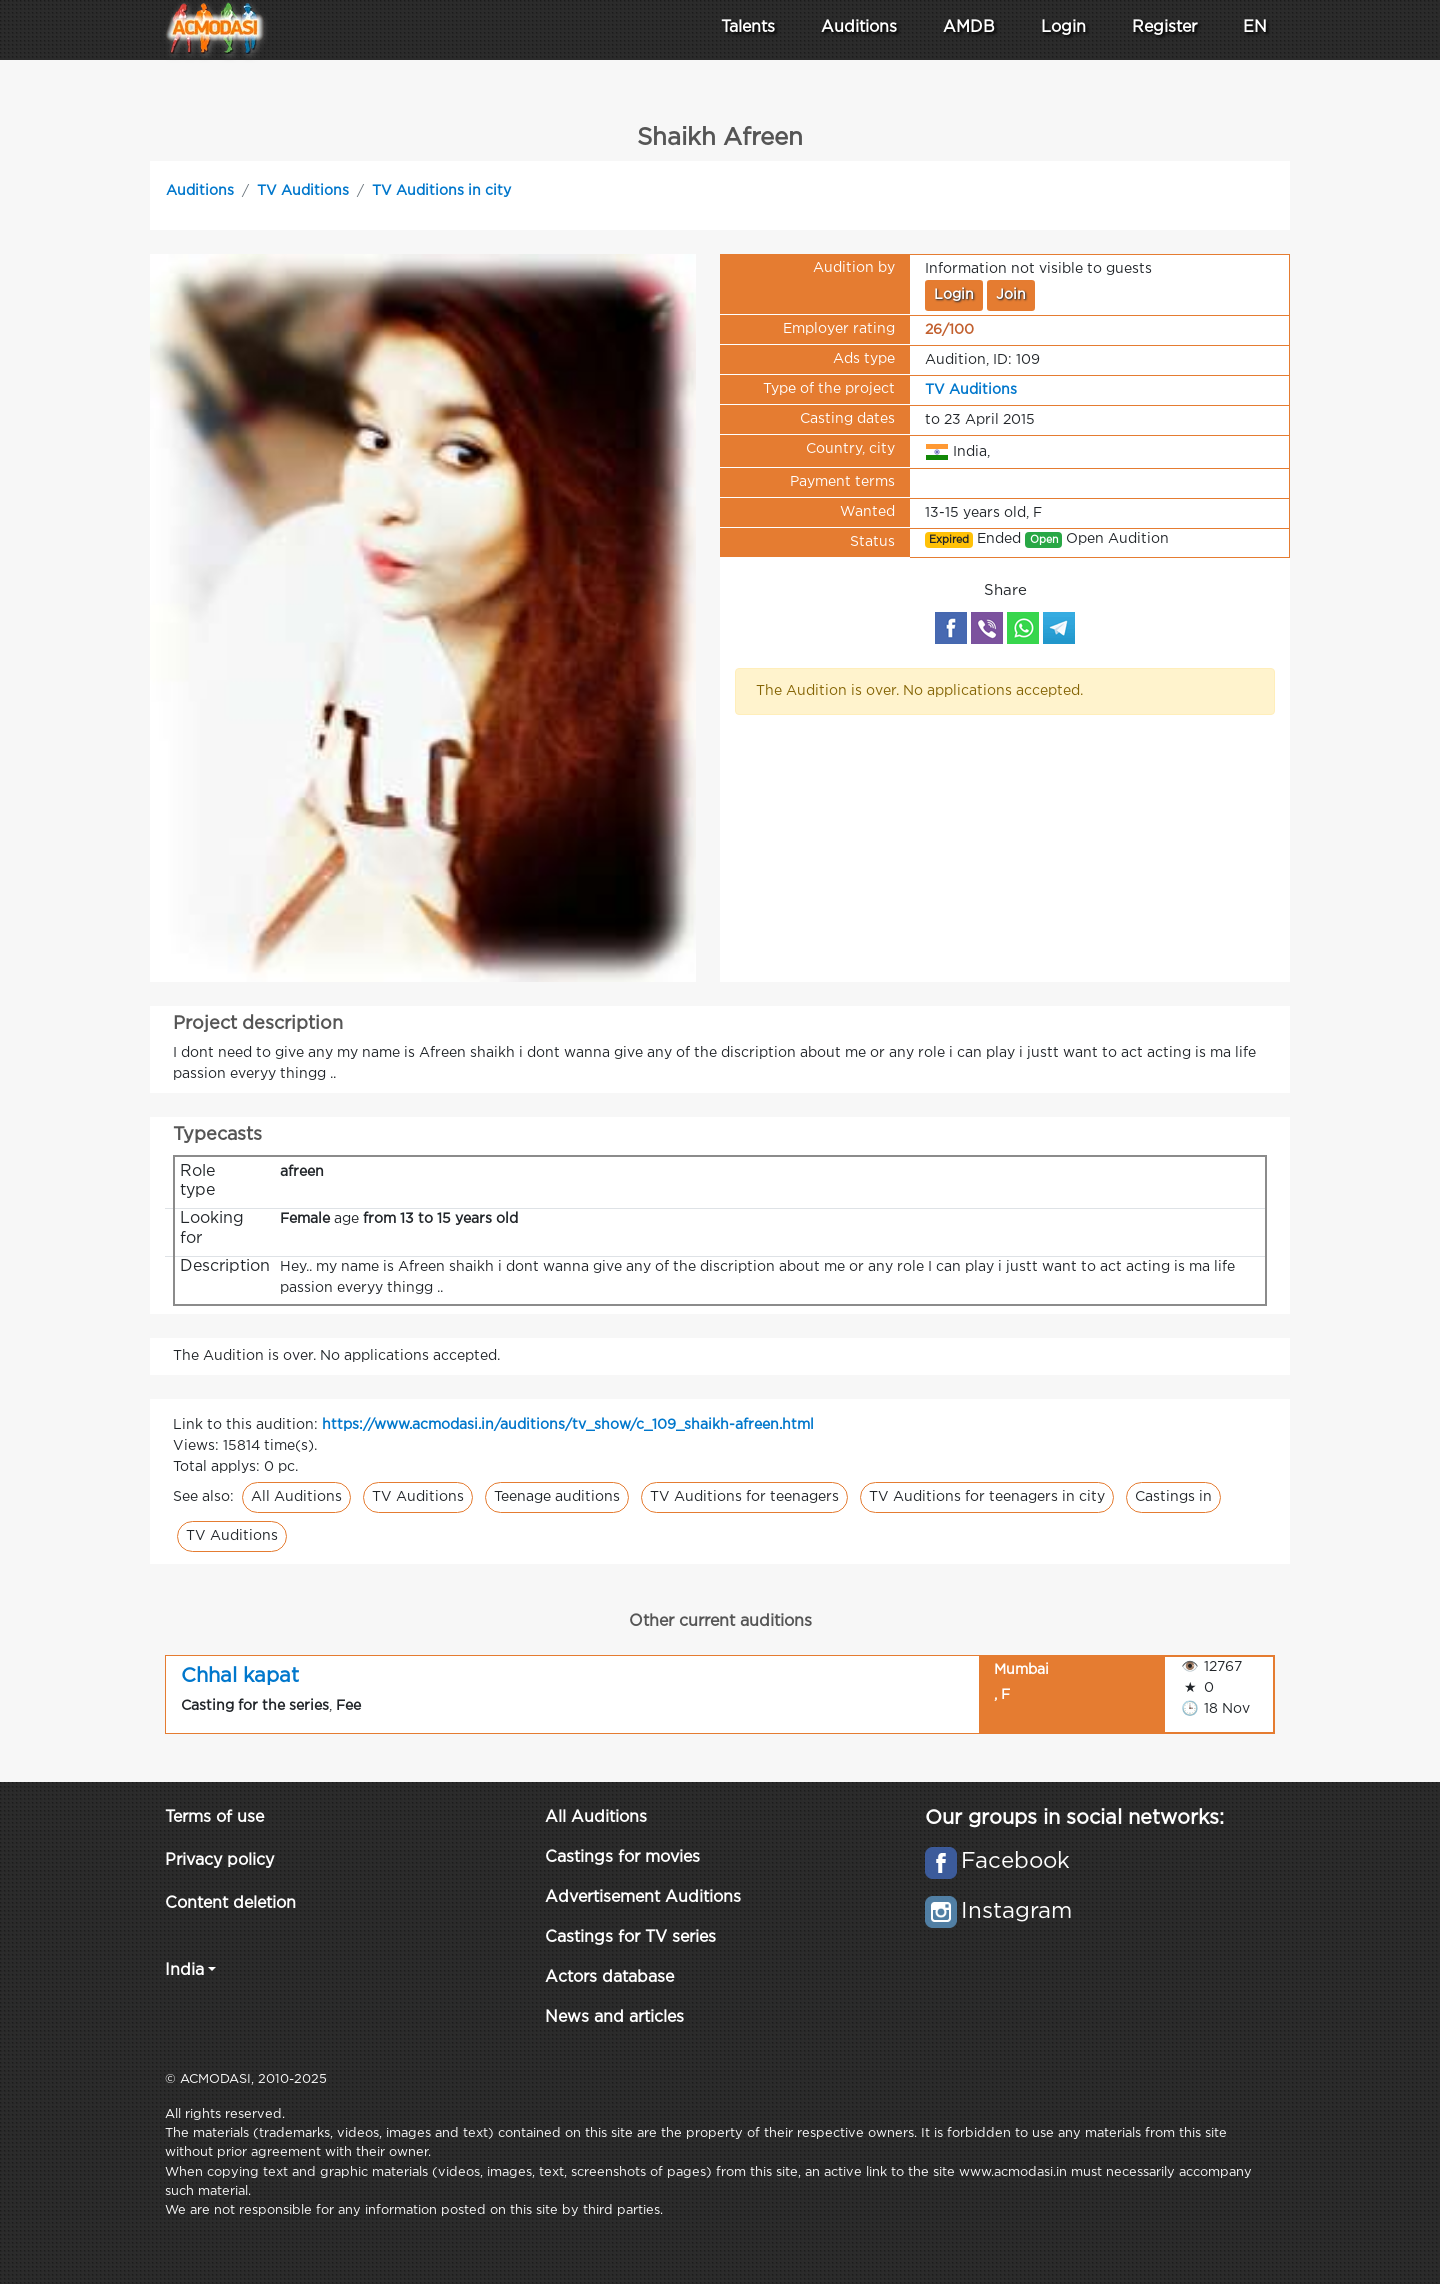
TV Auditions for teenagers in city (987, 1497)
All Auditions (296, 1497)
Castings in (1173, 1497)
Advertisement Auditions (643, 1897)
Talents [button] (748, 27)
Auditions (200, 191)
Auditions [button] (859, 27)
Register (1164, 27)
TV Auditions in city (441, 191)
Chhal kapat (240, 1676)
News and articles (614, 2017)
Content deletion (230, 1903)
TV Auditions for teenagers (744, 1497)
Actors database (609, 1977)
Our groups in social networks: (1074, 1818)
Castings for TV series (630, 1937)
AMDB (969, 27)
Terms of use (214, 1817)
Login (1063, 27)
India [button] (184, 1970)
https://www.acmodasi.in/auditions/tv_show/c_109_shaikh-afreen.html (568, 1425)
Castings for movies (622, 1857)
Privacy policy (219, 1860)
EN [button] (1255, 27)
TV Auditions (303, 191)
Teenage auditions (557, 1497)
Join (1011, 295)
